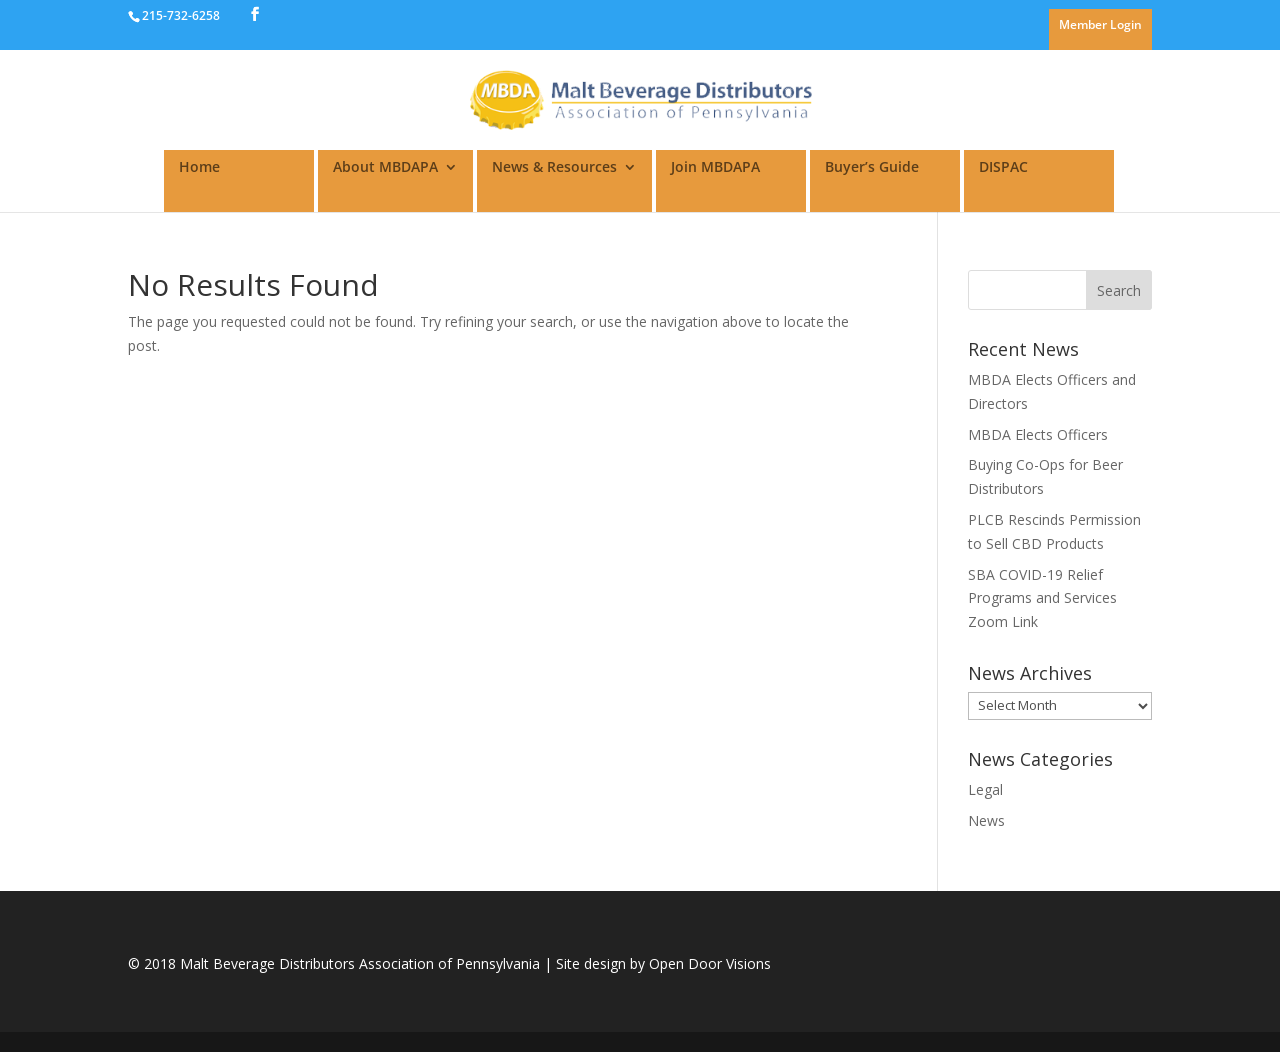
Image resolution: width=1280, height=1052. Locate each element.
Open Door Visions (710, 963)
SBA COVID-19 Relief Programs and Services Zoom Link (1042, 598)
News (986, 820)
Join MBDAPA (715, 168)
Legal (985, 789)
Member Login (1100, 26)
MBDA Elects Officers (1038, 434)
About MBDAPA (385, 168)
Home (199, 168)
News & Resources (554, 168)
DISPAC (1003, 168)
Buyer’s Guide (872, 168)
